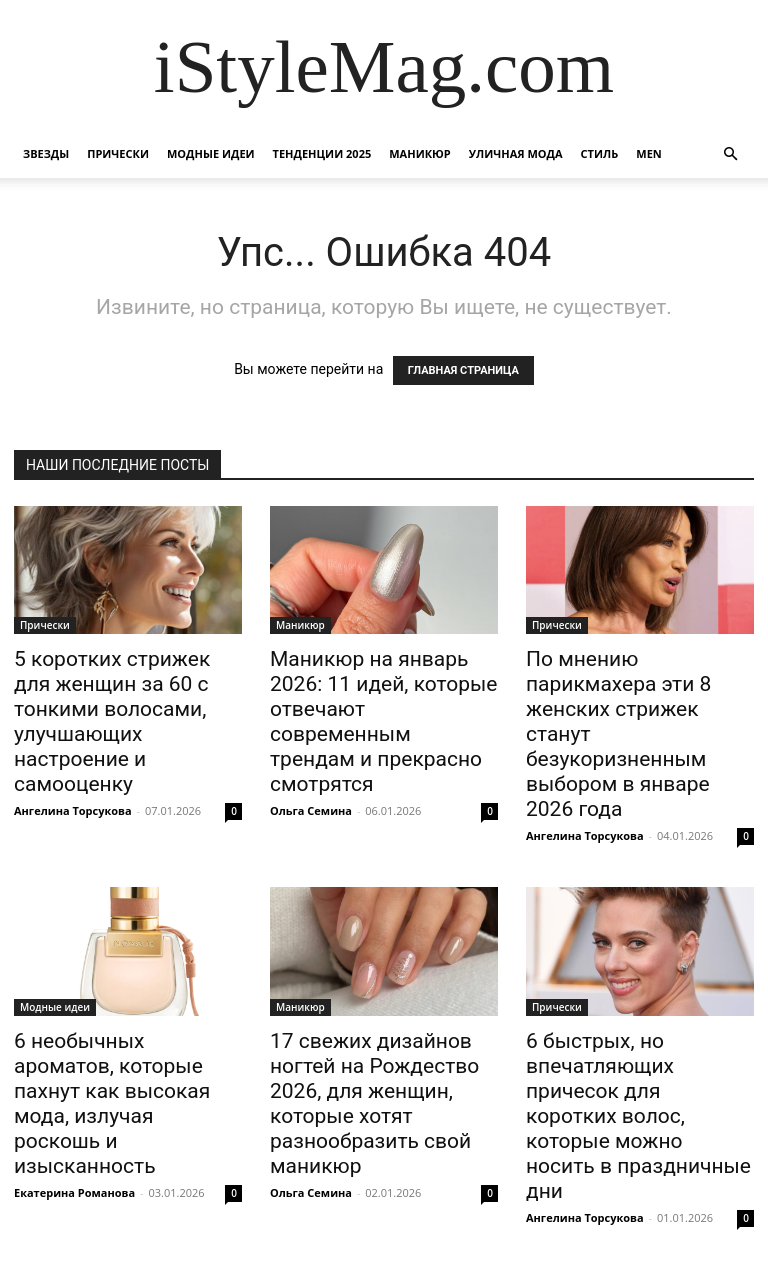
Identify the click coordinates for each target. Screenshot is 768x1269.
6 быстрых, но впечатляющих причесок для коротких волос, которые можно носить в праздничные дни (638, 1116)
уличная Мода (516, 153)
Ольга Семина (311, 810)
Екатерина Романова (74, 1192)
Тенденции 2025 (322, 153)
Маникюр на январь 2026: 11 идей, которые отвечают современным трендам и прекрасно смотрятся (383, 721)
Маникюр (420, 153)
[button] (730, 154)
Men (648, 153)
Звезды (46, 153)
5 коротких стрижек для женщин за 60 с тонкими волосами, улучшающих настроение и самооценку (112, 721)
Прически (118, 153)
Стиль (600, 153)
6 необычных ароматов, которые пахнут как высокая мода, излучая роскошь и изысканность (112, 1103)
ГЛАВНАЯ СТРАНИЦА (463, 370)
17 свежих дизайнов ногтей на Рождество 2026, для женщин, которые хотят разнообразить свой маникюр (374, 1103)
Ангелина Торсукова (73, 810)
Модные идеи (211, 153)
